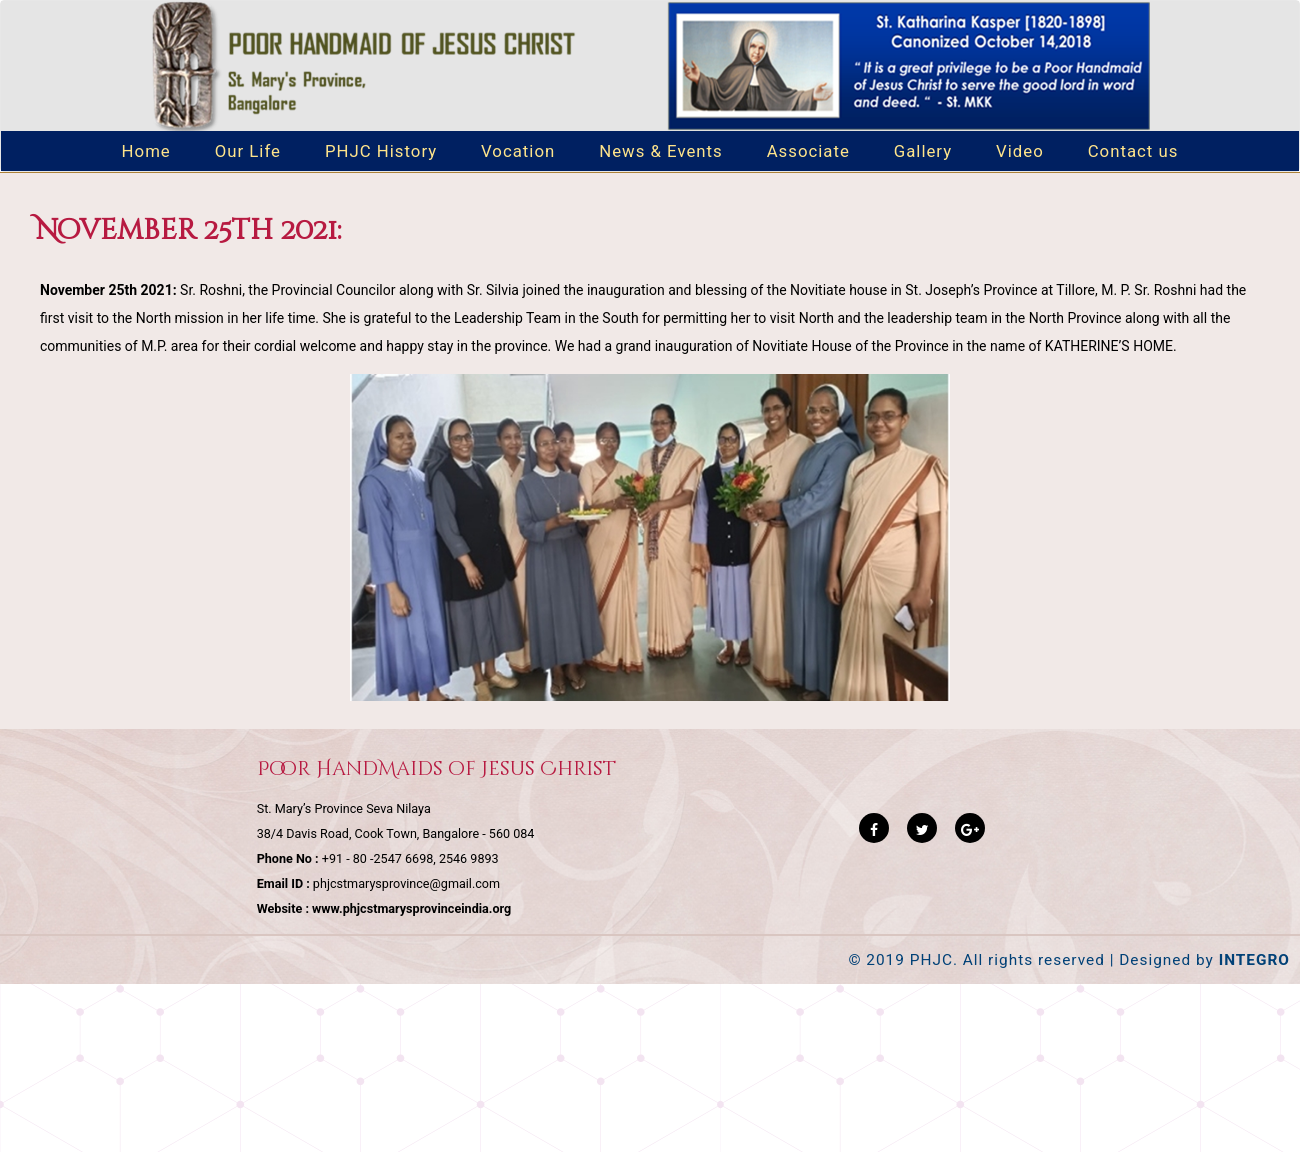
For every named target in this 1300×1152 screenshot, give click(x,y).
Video (1020, 151)
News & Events (661, 151)
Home (146, 151)
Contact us (1133, 151)
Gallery (923, 151)
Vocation (518, 151)
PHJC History (381, 151)
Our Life (248, 151)
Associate (808, 151)
